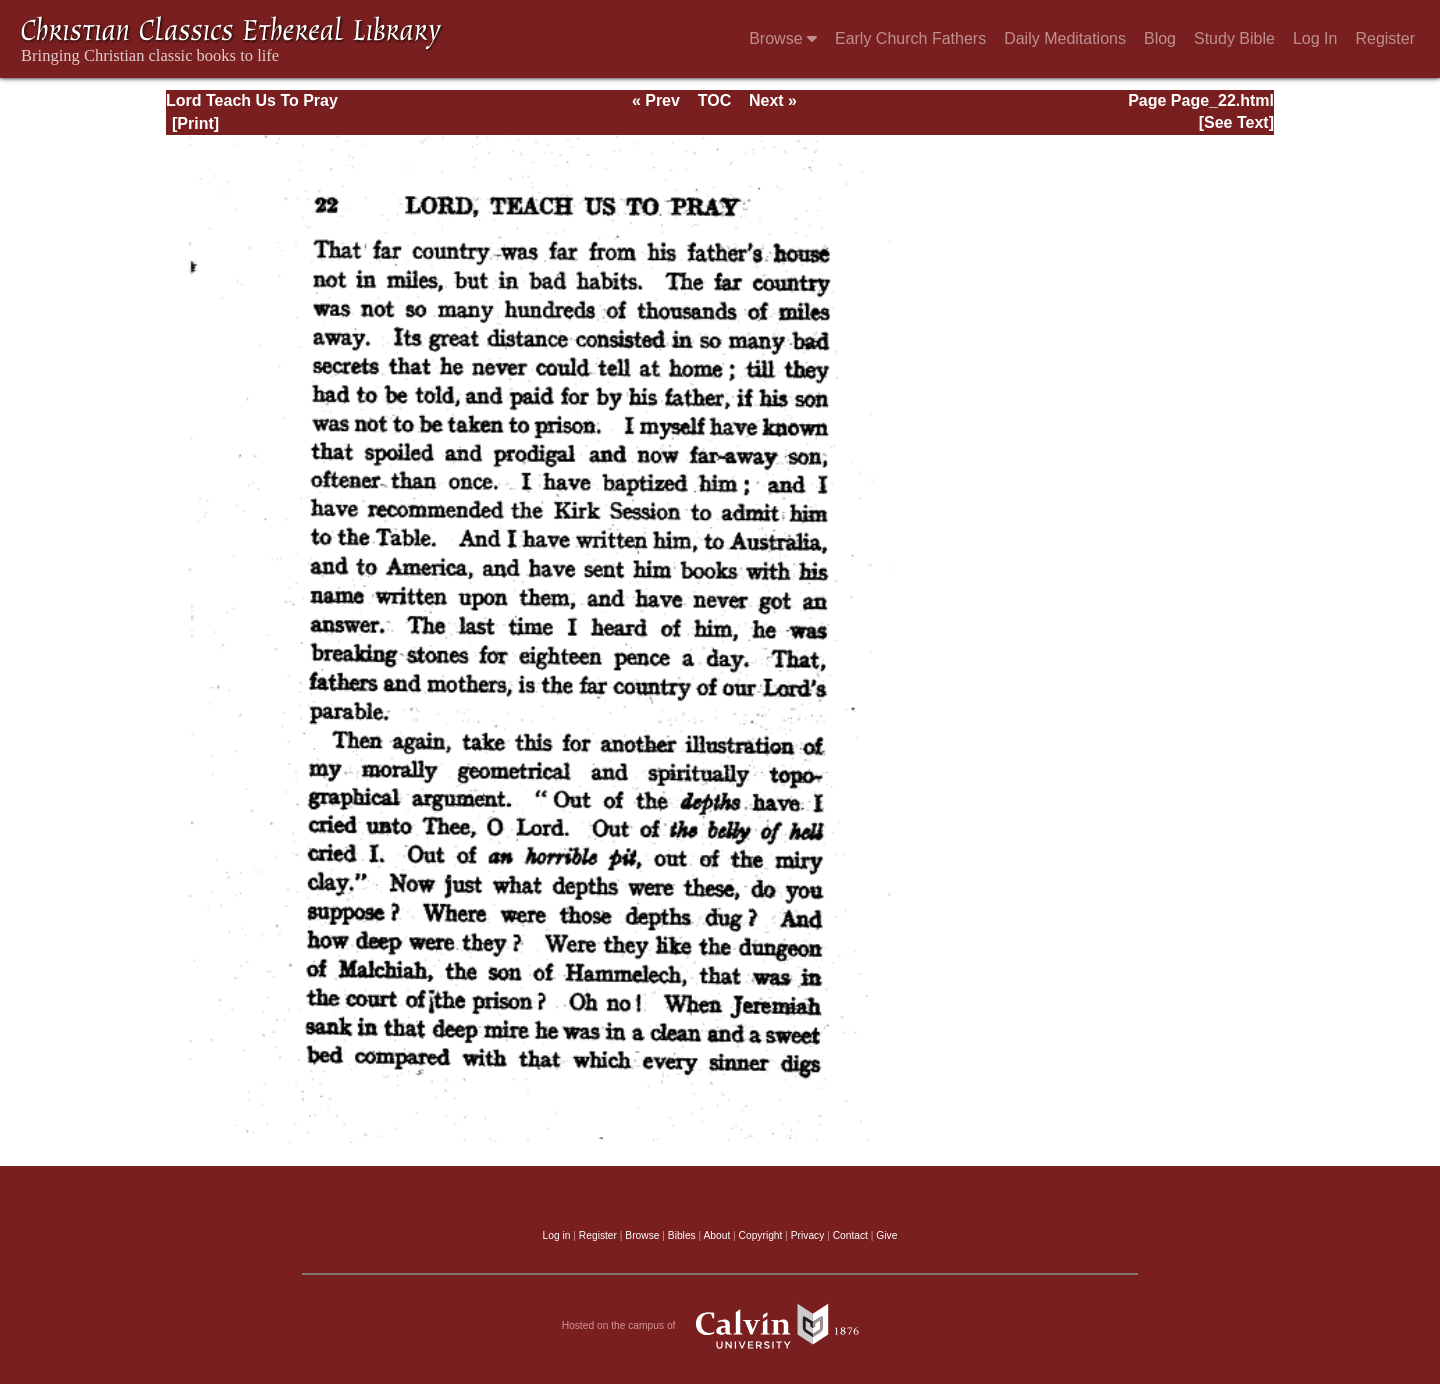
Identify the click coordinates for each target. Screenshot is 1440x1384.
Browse (783, 38)
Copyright (761, 1235)
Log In (1315, 38)
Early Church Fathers (910, 38)
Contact (850, 1235)
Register (1385, 38)
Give (886, 1235)
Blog (1160, 38)
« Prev (656, 100)
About (716, 1235)
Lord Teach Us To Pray (252, 100)
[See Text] (1236, 122)
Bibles (682, 1235)
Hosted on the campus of (720, 1326)
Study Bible (1234, 38)
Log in (557, 1235)
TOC (714, 100)
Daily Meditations (1065, 38)
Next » (773, 100)
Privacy (808, 1235)
